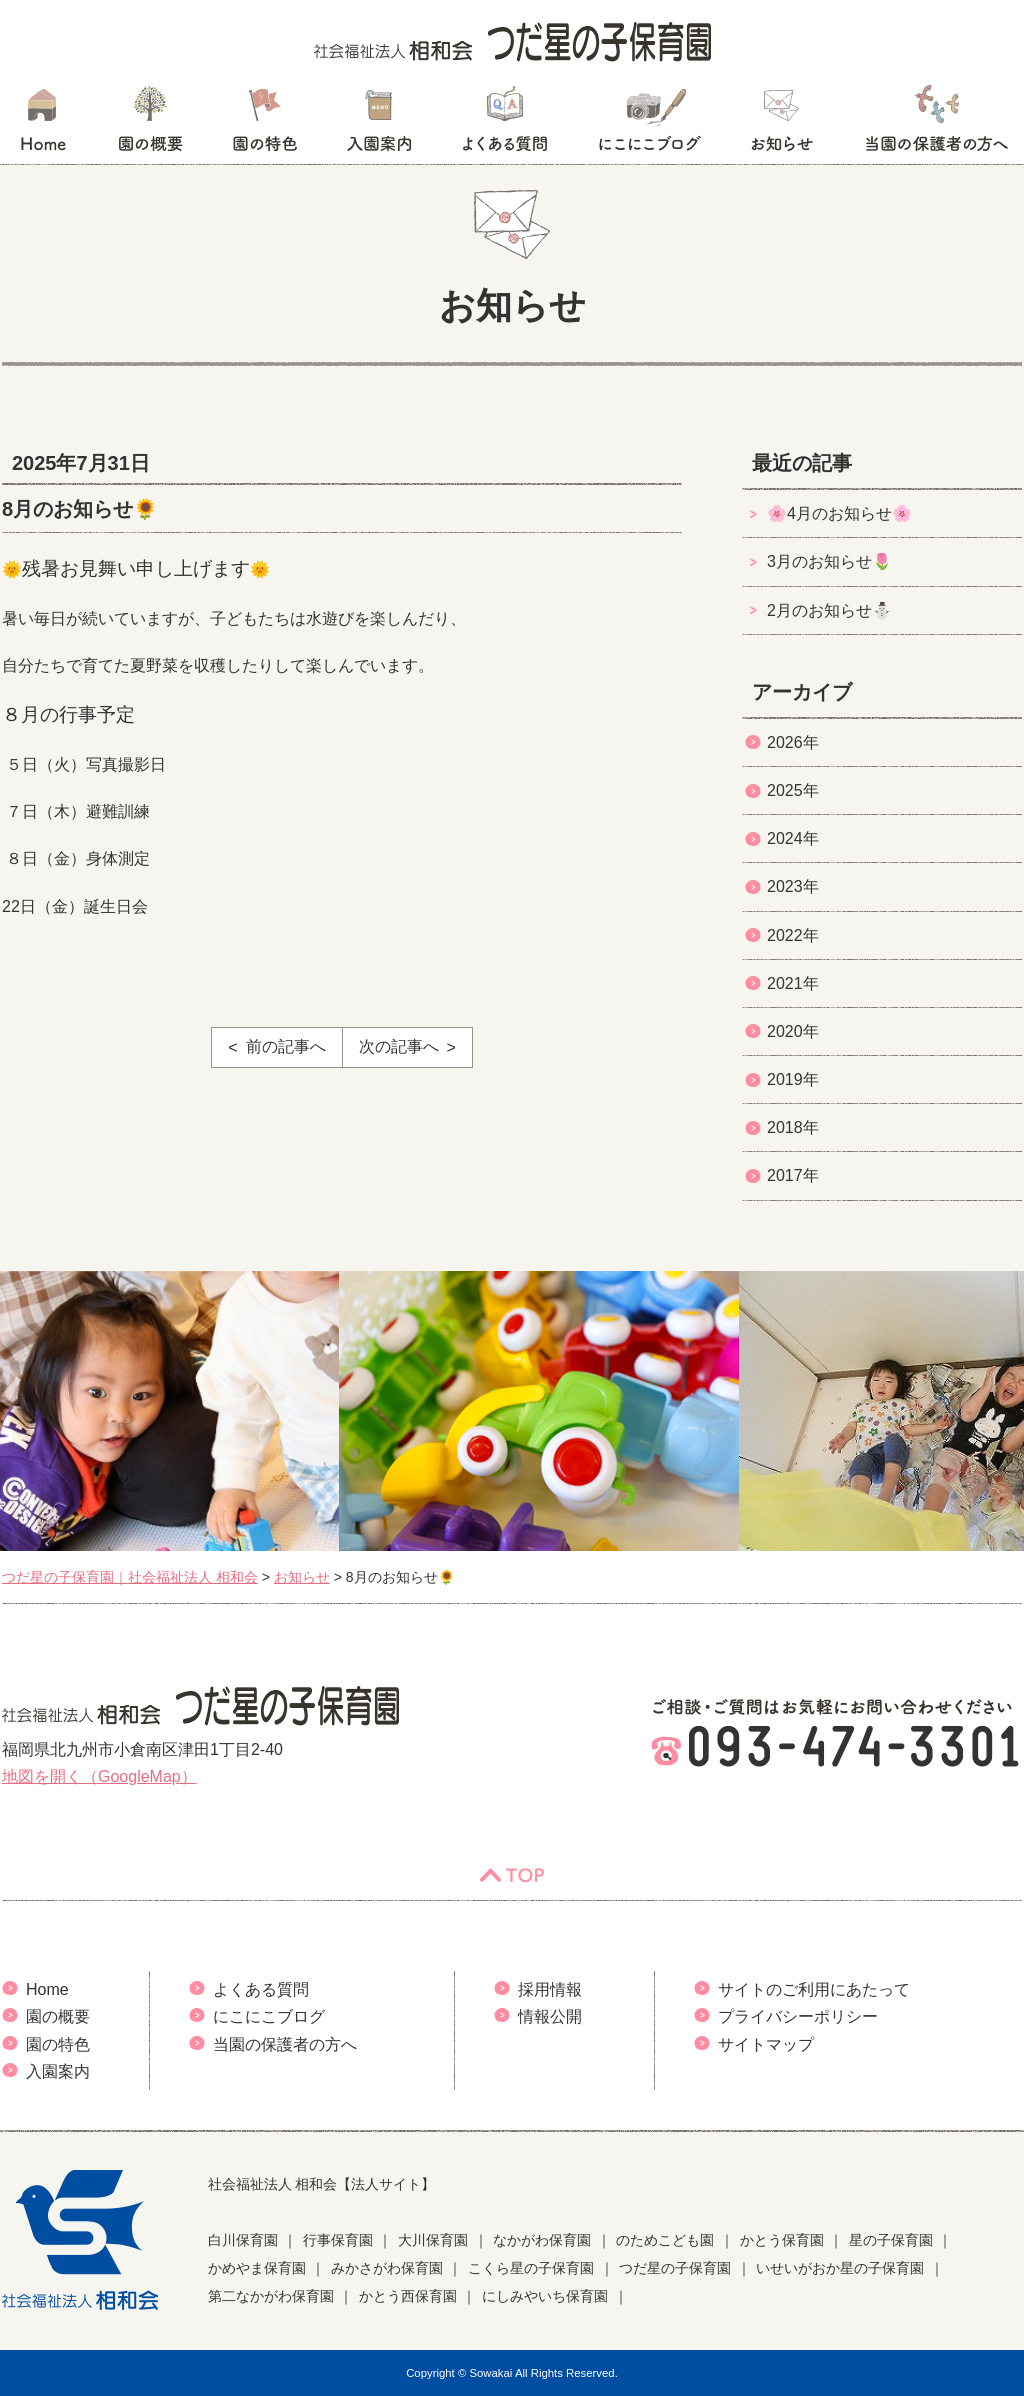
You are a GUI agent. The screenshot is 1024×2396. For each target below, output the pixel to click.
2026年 (793, 742)
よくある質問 (505, 125)
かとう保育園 (782, 2240)
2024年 (793, 838)
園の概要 (150, 125)
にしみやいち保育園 (545, 2296)
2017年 (793, 1175)
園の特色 (265, 125)
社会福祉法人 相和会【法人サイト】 (322, 2184)
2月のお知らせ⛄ (829, 610)
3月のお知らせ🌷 (829, 561)
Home (47, 1989)
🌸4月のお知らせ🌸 (839, 513)
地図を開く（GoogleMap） (99, 1776)
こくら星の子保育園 (531, 2268)
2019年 (793, 1079)
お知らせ (781, 125)
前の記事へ (286, 1046)
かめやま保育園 (257, 2268)
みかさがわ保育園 (387, 2268)
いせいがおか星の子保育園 (840, 2268)
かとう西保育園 (408, 2296)
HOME (42, 125)
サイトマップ (766, 2044)
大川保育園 (433, 2240)
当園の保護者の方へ (935, 125)
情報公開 (550, 2016)
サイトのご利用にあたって (814, 1989)
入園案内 (379, 125)
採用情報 (550, 1989)
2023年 (793, 886)
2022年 (793, 935)
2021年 (793, 983)
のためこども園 (665, 2240)
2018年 (793, 1127)
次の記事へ (399, 1046)
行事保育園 (338, 2240)
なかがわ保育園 (542, 2240)
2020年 (793, 1031)
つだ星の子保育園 (675, 2268)
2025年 (793, 790)
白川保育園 (243, 2240)
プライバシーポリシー (798, 2016)
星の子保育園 (891, 2240)
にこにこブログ (649, 125)
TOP (512, 1875)
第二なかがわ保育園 (271, 2296)
